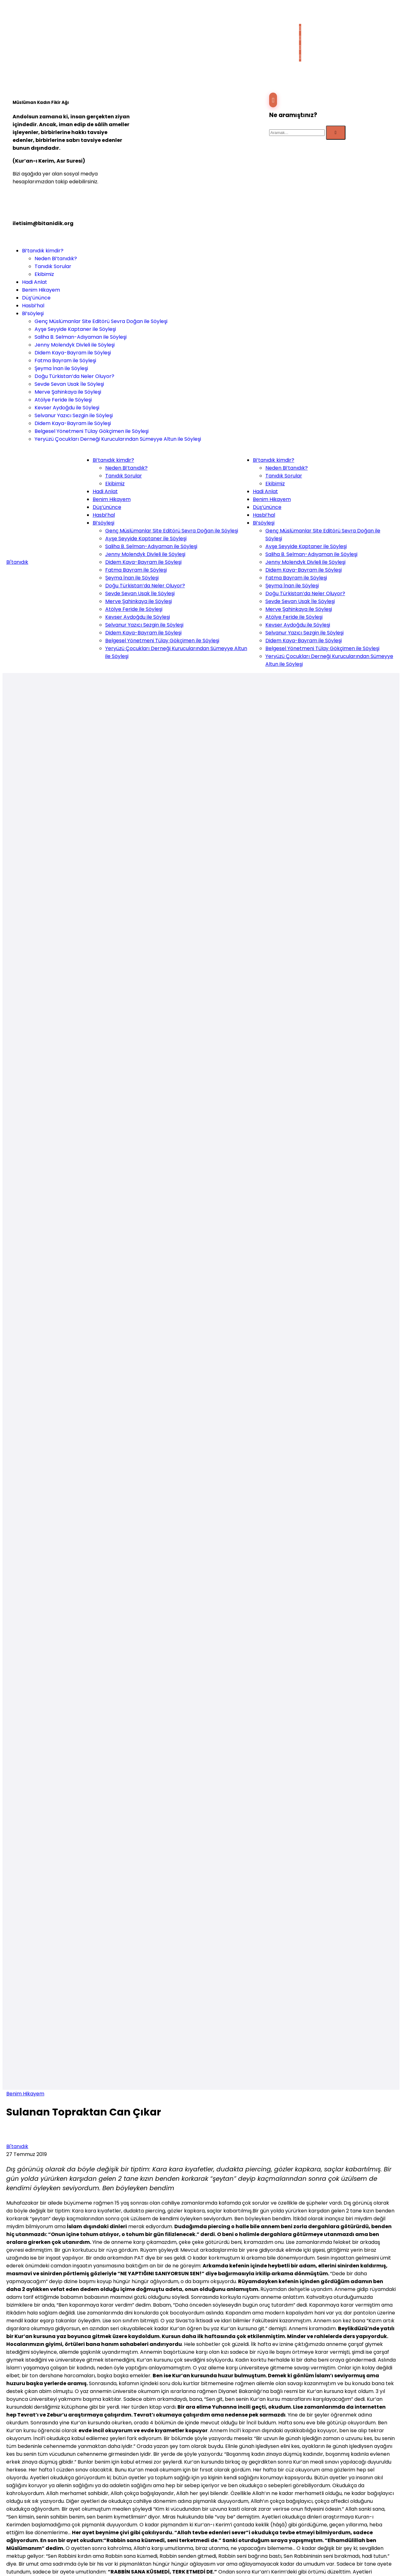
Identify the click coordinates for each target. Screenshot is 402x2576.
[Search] (297, 132)
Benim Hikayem (25, 2093)
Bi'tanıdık (17, 562)
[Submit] (335, 133)
